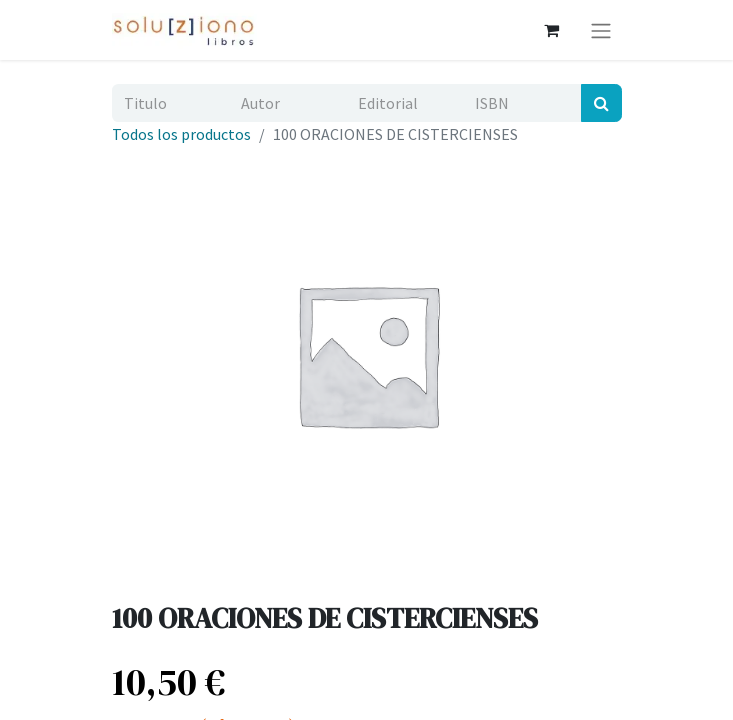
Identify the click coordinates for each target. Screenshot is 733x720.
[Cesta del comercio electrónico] (552, 30)
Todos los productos (181, 134)
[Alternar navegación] (601, 30)
